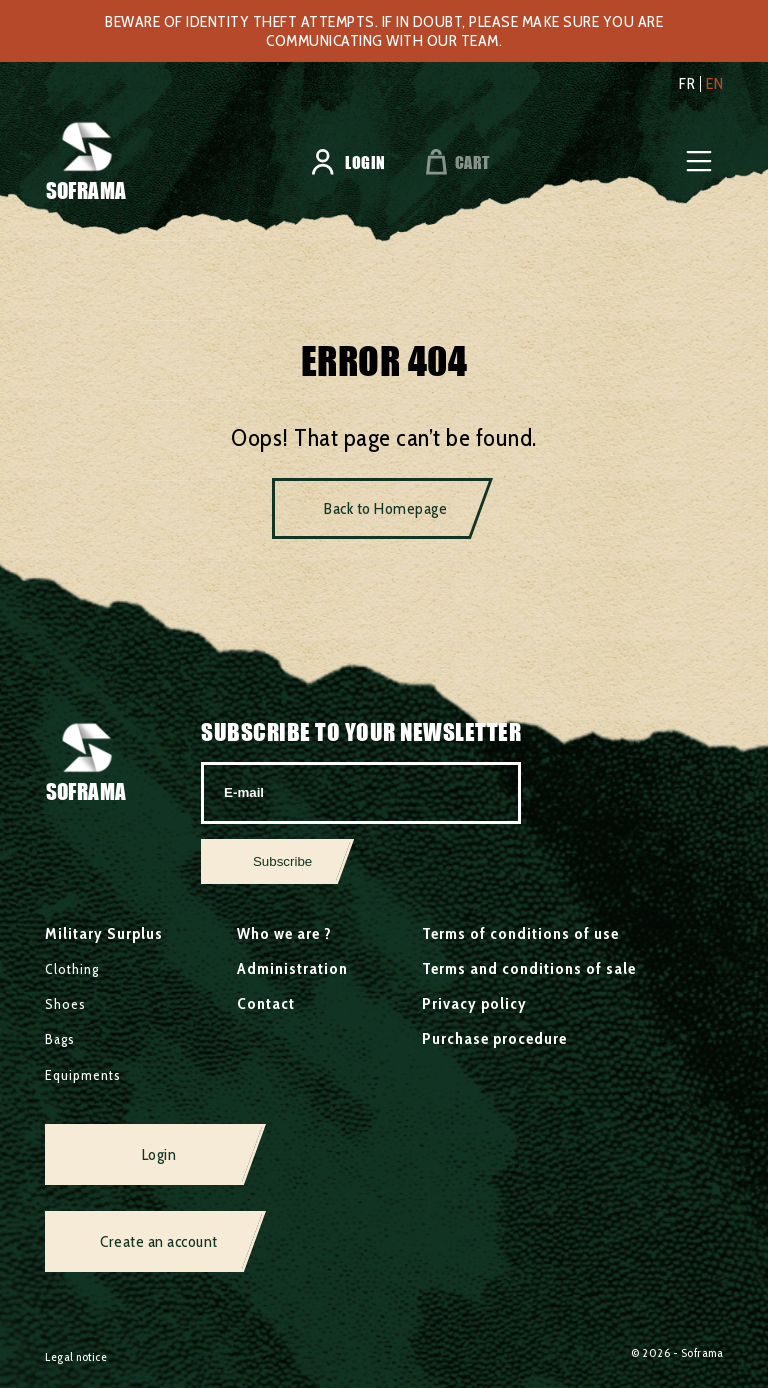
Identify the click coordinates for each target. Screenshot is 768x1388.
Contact (266, 1003)
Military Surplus (104, 933)
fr (687, 84)
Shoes (65, 1004)
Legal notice (76, 1356)
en (714, 84)
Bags (60, 1039)
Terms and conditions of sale (529, 968)
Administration (292, 968)
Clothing (72, 969)
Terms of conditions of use (520, 933)
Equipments (83, 1075)
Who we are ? (284, 933)
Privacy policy (474, 1003)
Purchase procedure (494, 1038)
